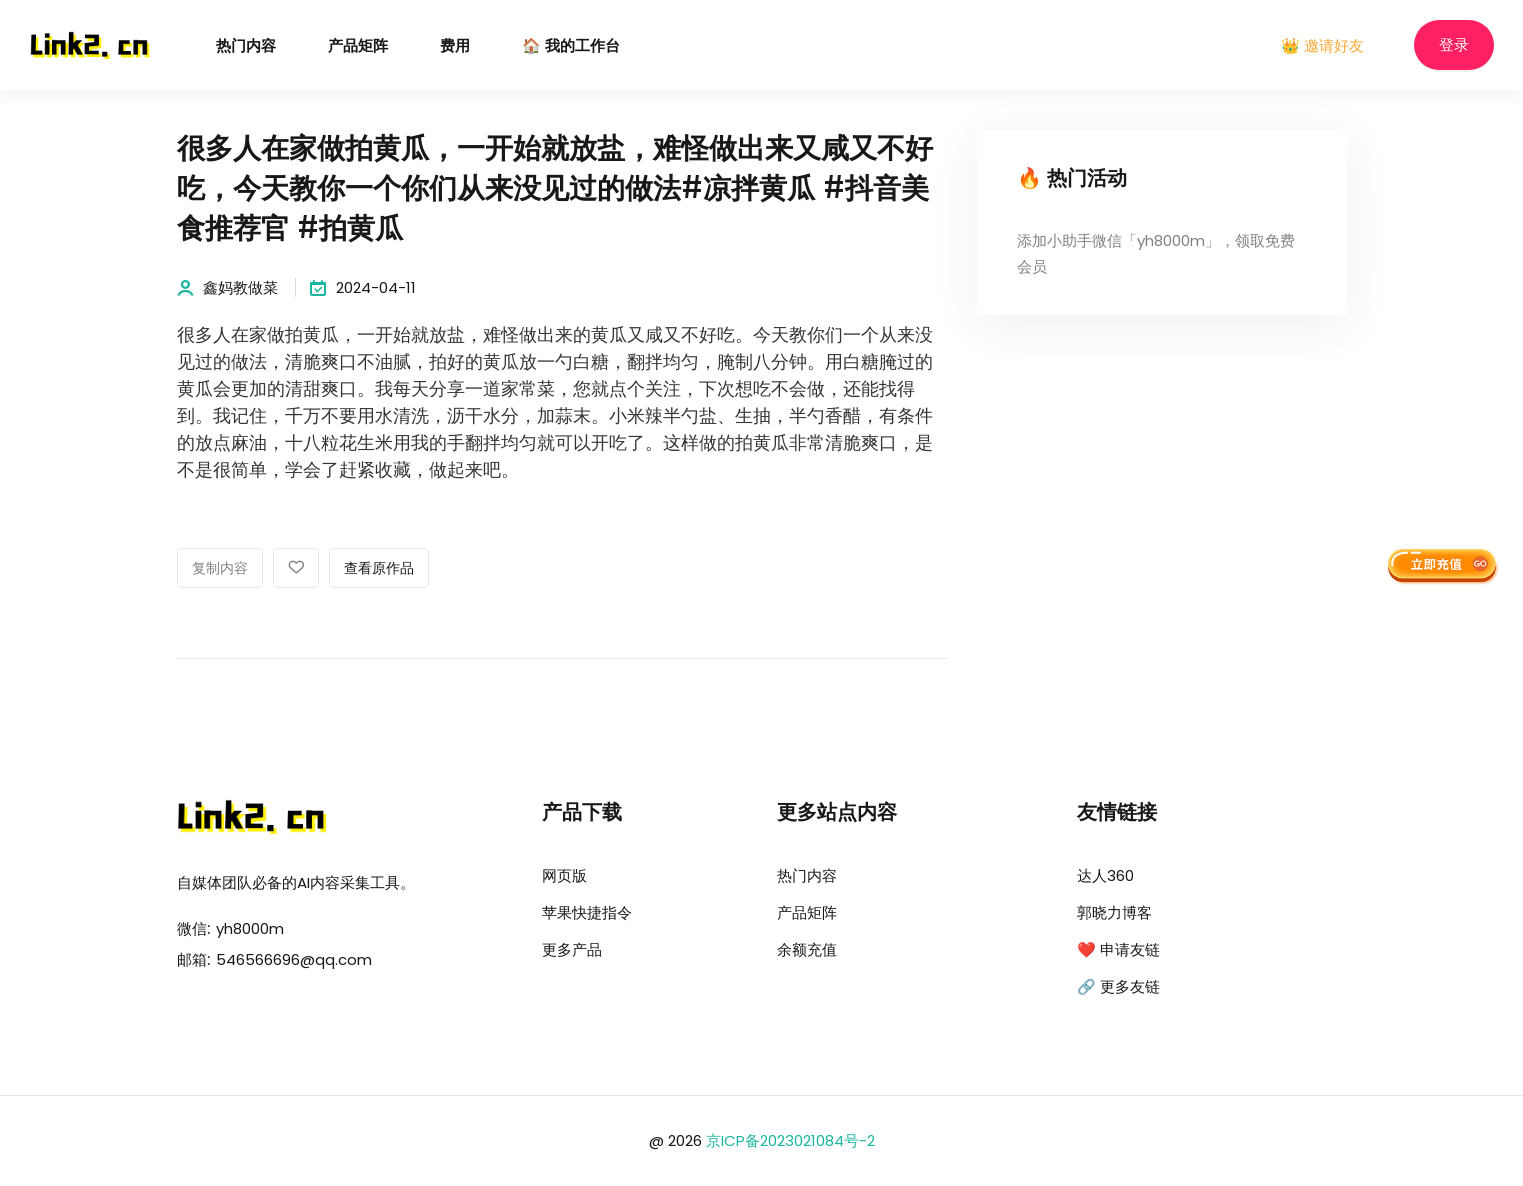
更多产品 (572, 949)
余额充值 (807, 949)
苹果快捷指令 (587, 912)
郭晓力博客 (1114, 912)
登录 (1454, 45)
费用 (455, 46)
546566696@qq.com (294, 959)
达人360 (1105, 875)
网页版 (564, 875)
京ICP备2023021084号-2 (790, 1140)
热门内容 (246, 46)
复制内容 (220, 569)
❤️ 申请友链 (1118, 949)
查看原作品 (379, 569)
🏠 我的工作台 (571, 46)
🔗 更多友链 (1118, 986)
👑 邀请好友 (1322, 45)
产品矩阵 (358, 46)
